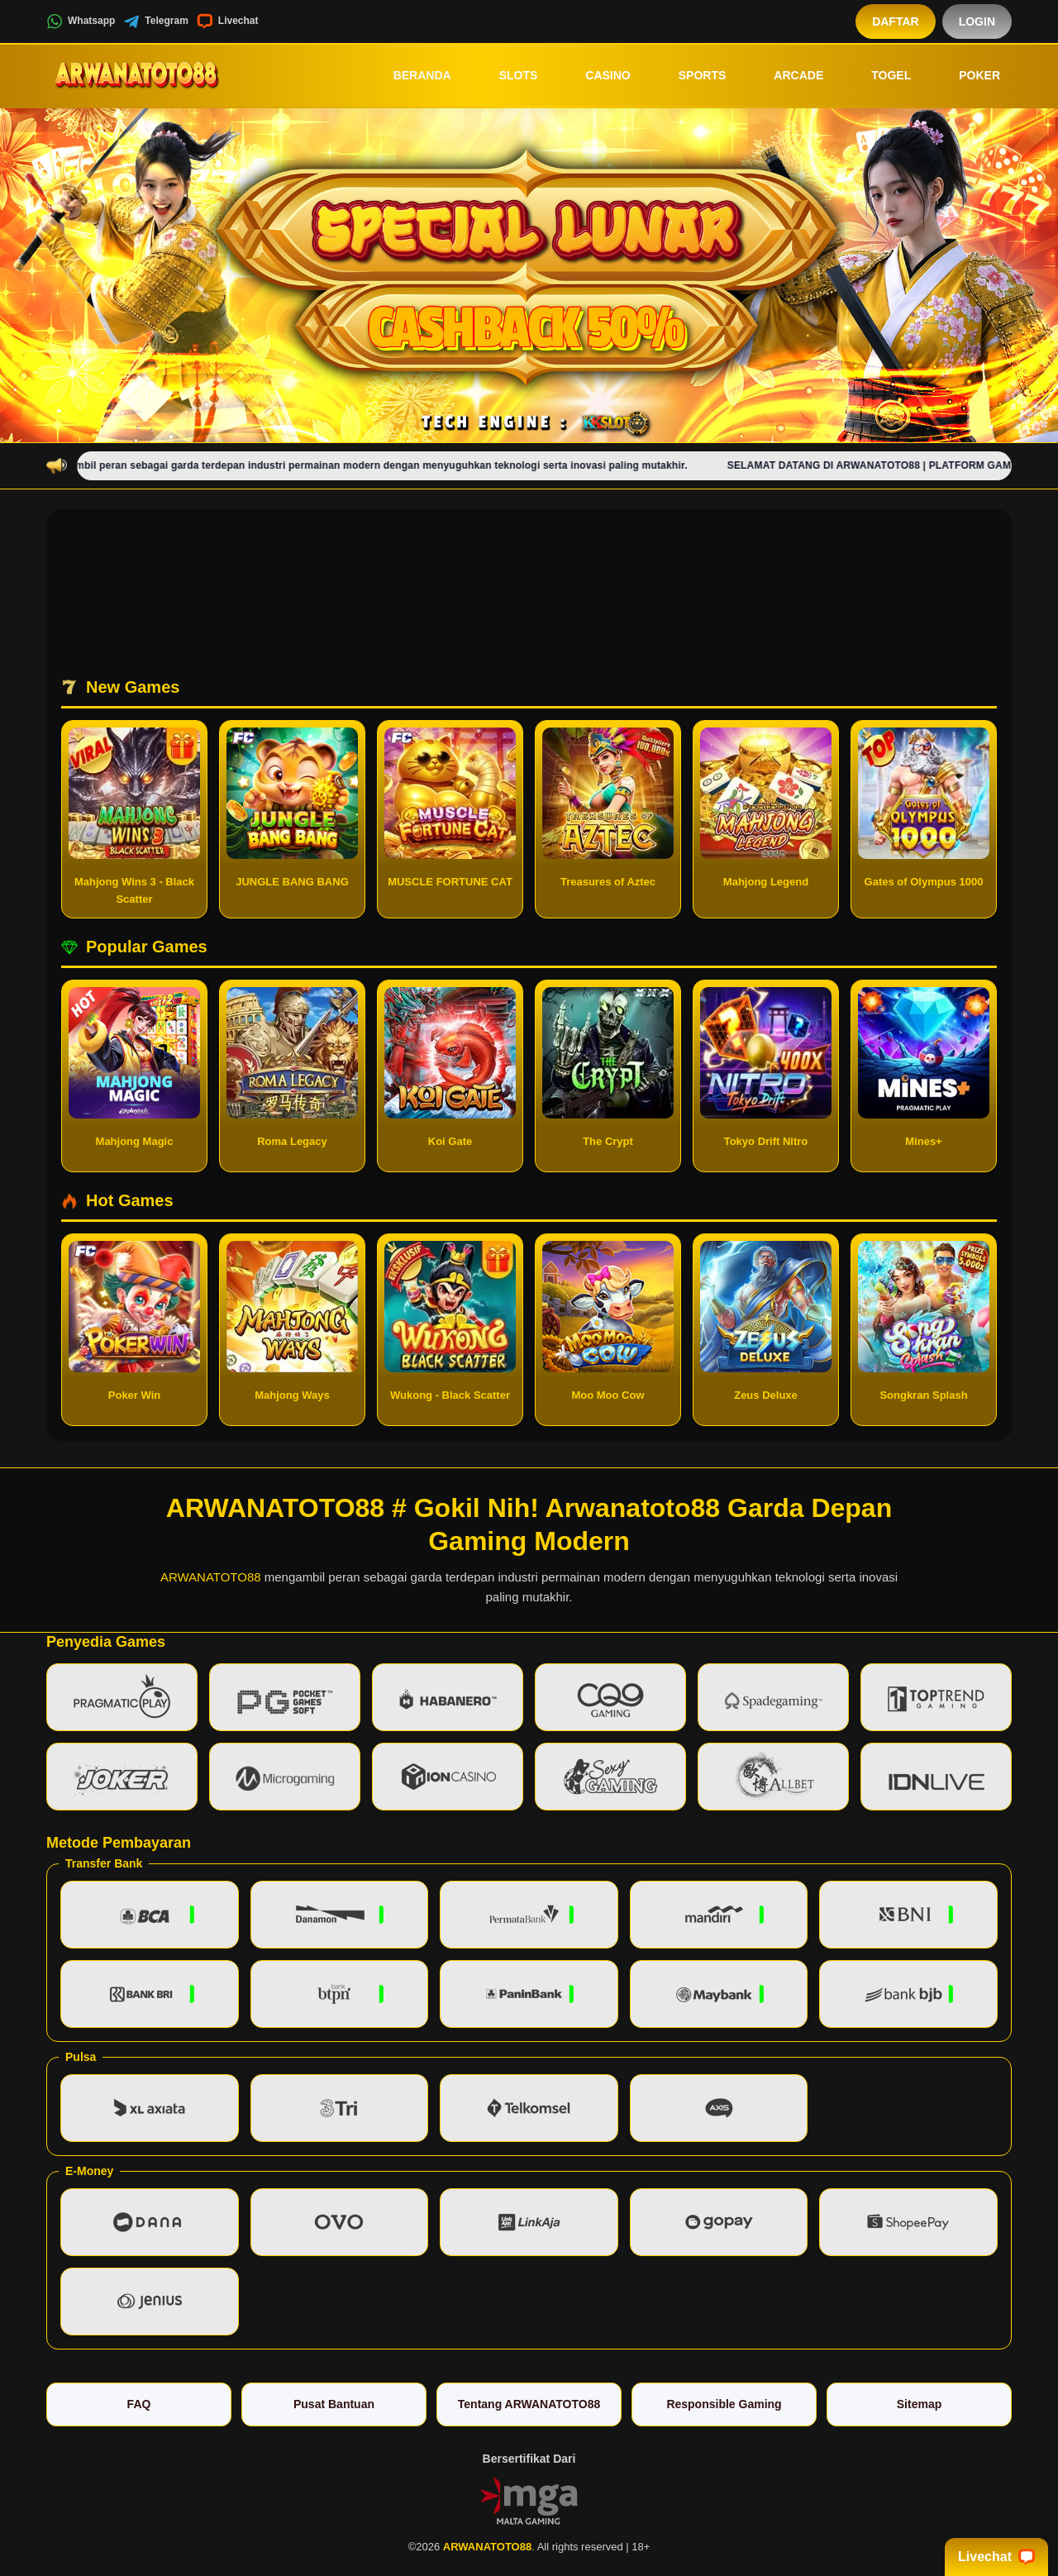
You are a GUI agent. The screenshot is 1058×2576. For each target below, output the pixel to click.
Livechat (228, 21)
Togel (879, 75)
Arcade (787, 75)
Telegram (155, 21)
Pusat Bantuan (333, 2404)
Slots (507, 75)
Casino (596, 75)
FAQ (139, 2404)
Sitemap (919, 2404)
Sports (691, 75)
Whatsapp (80, 21)
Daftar (895, 21)
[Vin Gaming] (529, 2500)
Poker (968, 75)
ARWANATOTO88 (210, 1577)
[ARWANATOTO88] (137, 75)
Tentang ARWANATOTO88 (529, 2404)
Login (977, 21)
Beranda (410, 75)
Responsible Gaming (723, 2404)
